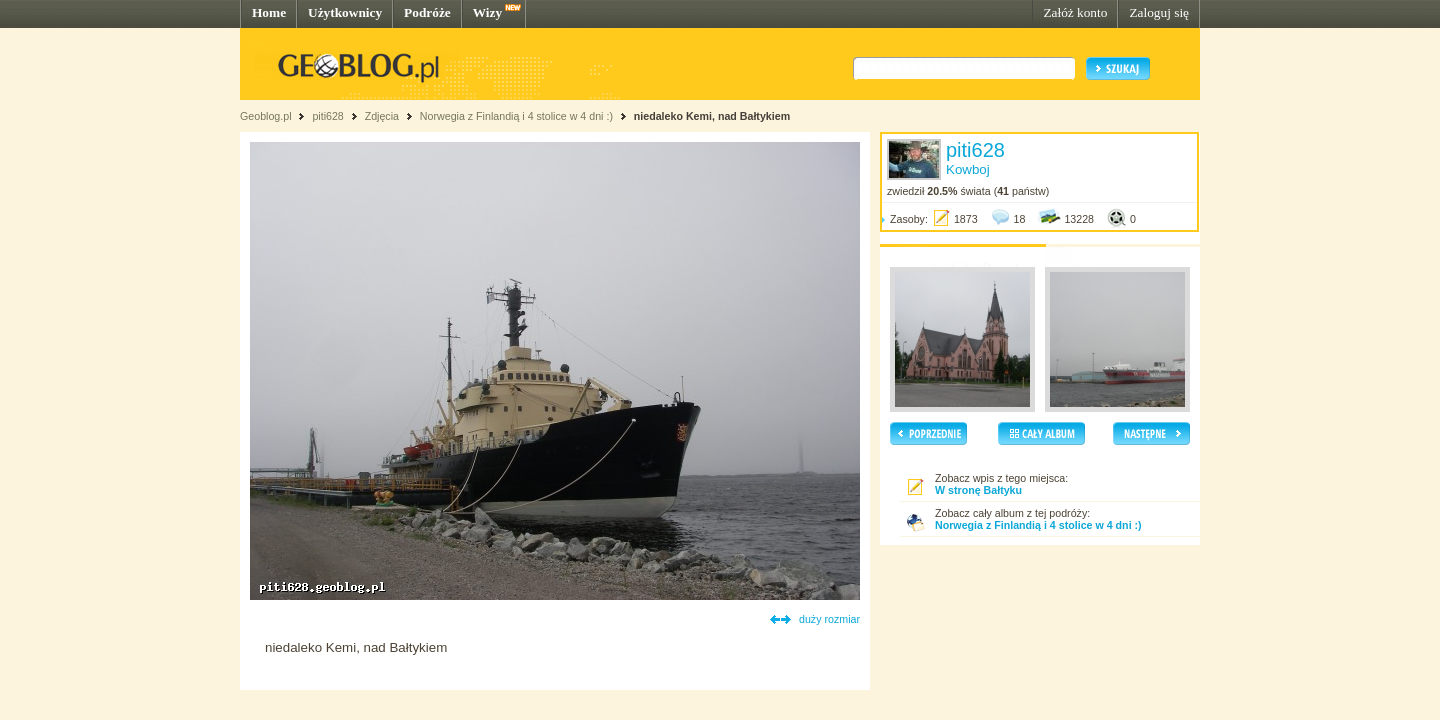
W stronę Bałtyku (978, 490)
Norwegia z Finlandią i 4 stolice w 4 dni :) (516, 116)
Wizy (487, 12)
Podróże (427, 12)
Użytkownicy (345, 12)
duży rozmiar (829, 619)
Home (269, 12)
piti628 (327, 116)
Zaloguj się (1159, 12)
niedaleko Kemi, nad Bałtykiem (712, 116)
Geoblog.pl (266, 116)
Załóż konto (1075, 12)
